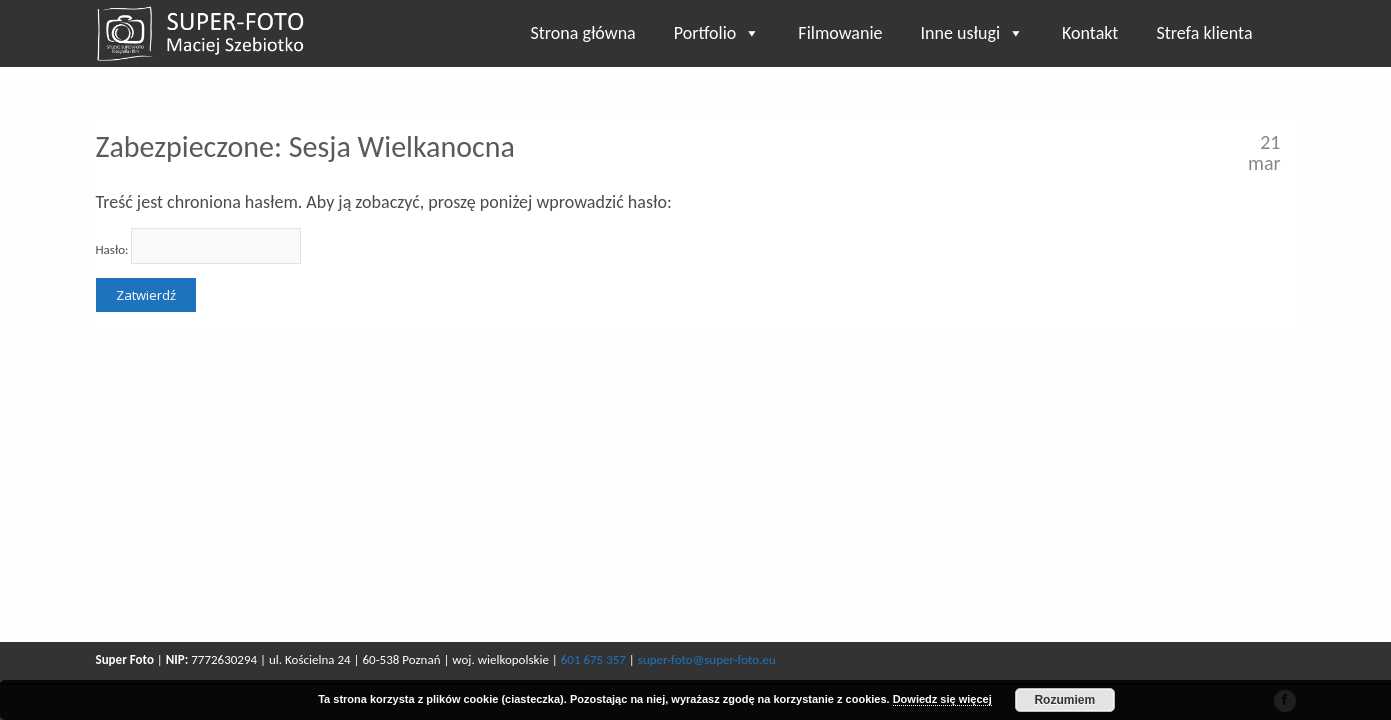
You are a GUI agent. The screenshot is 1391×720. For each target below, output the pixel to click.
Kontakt (1090, 33)
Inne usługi (973, 33)
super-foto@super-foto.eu (707, 659)
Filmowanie (840, 33)
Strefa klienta (1204, 33)
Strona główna (583, 33)
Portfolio (717, 33)
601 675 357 (593, 659)
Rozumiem (1064, 700)
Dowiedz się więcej (942, 699)
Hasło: (199, 246)
